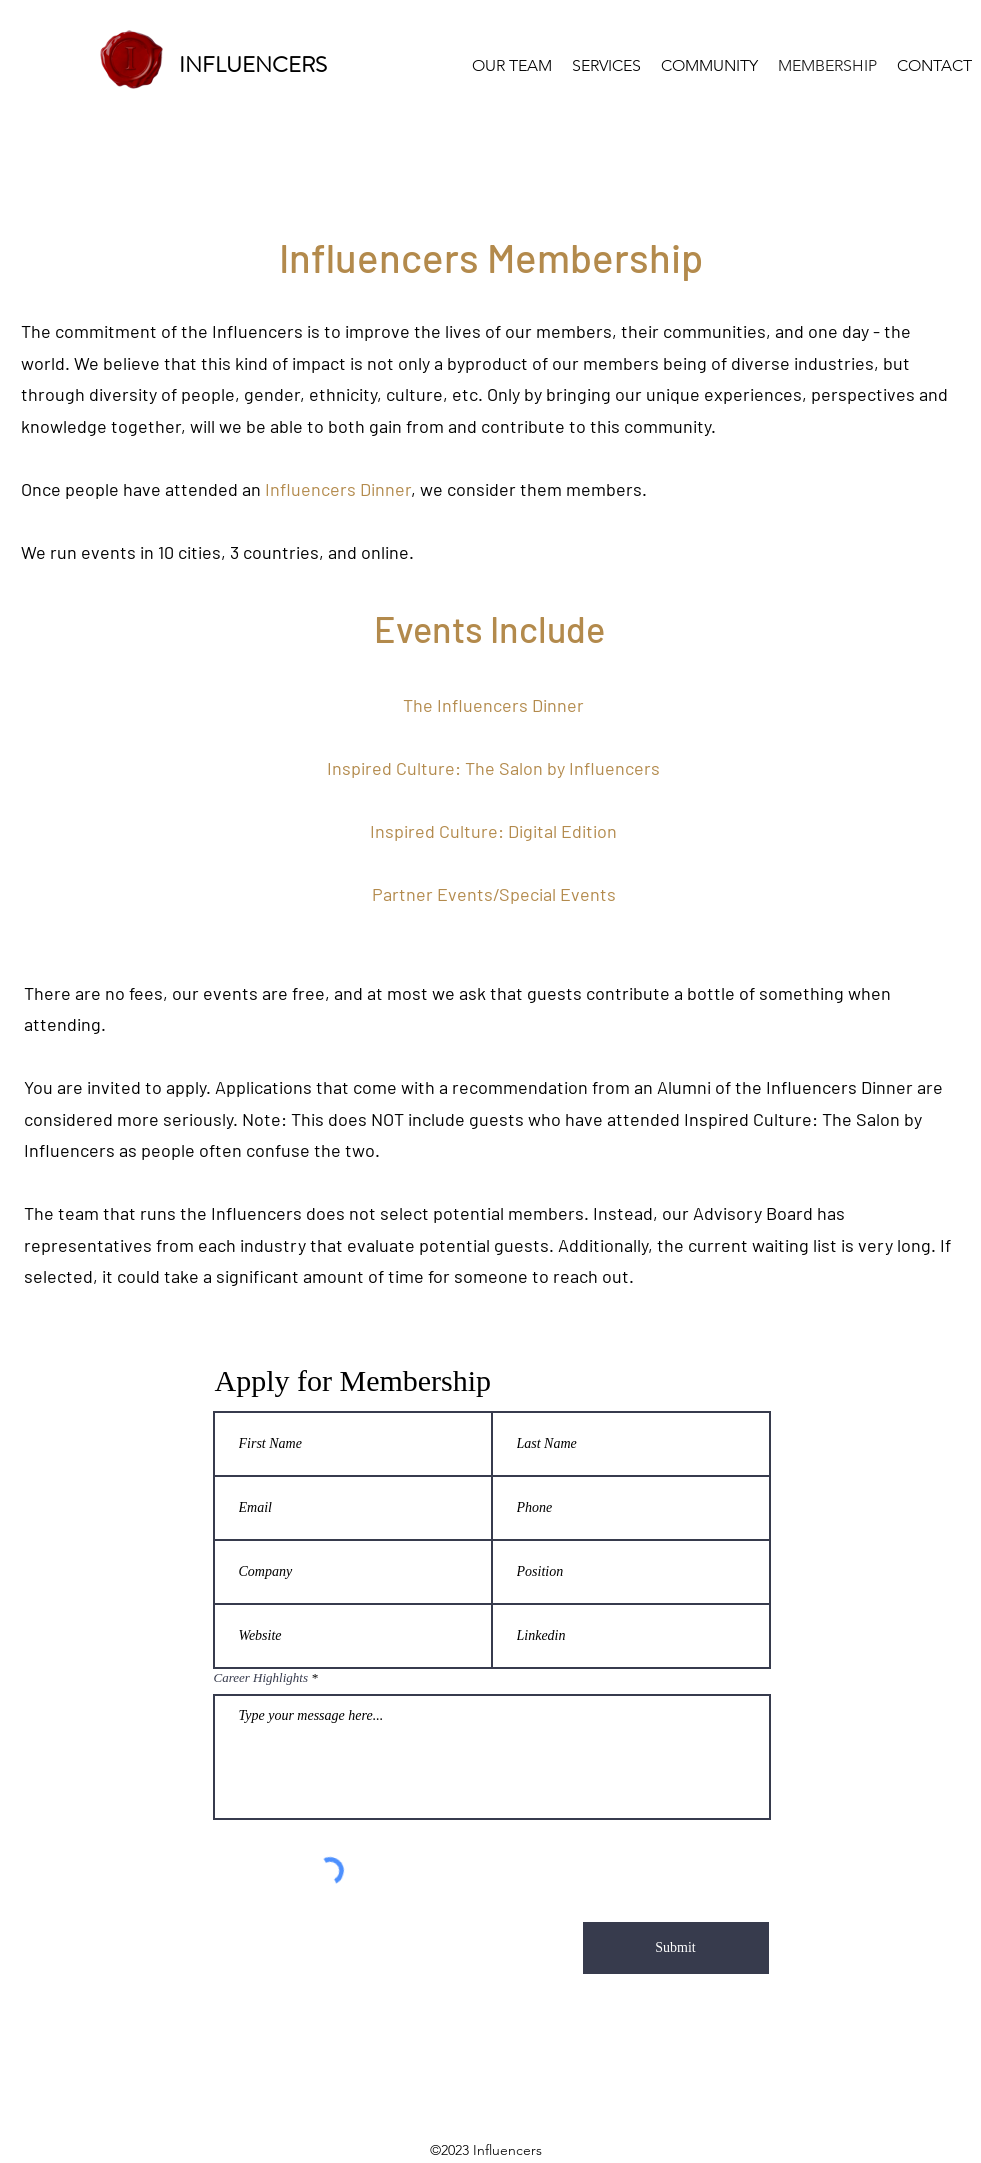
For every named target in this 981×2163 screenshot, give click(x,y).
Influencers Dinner (338, 489)
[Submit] (676, 1948)
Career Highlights (261, 1677)
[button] (709, 66)
